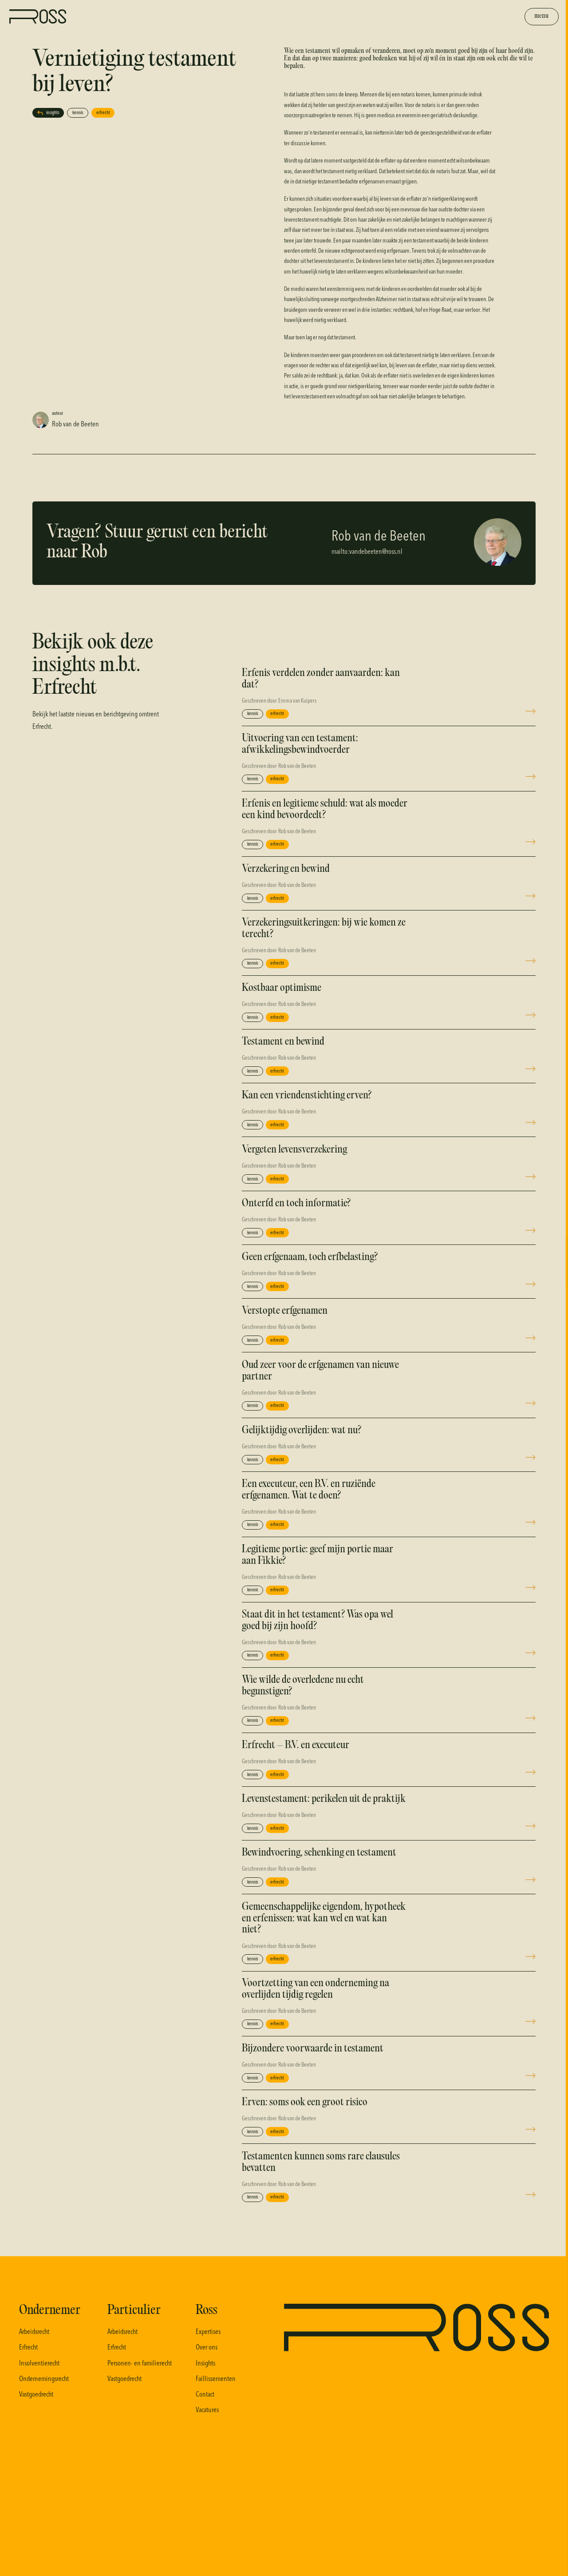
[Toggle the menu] (542, 16)
